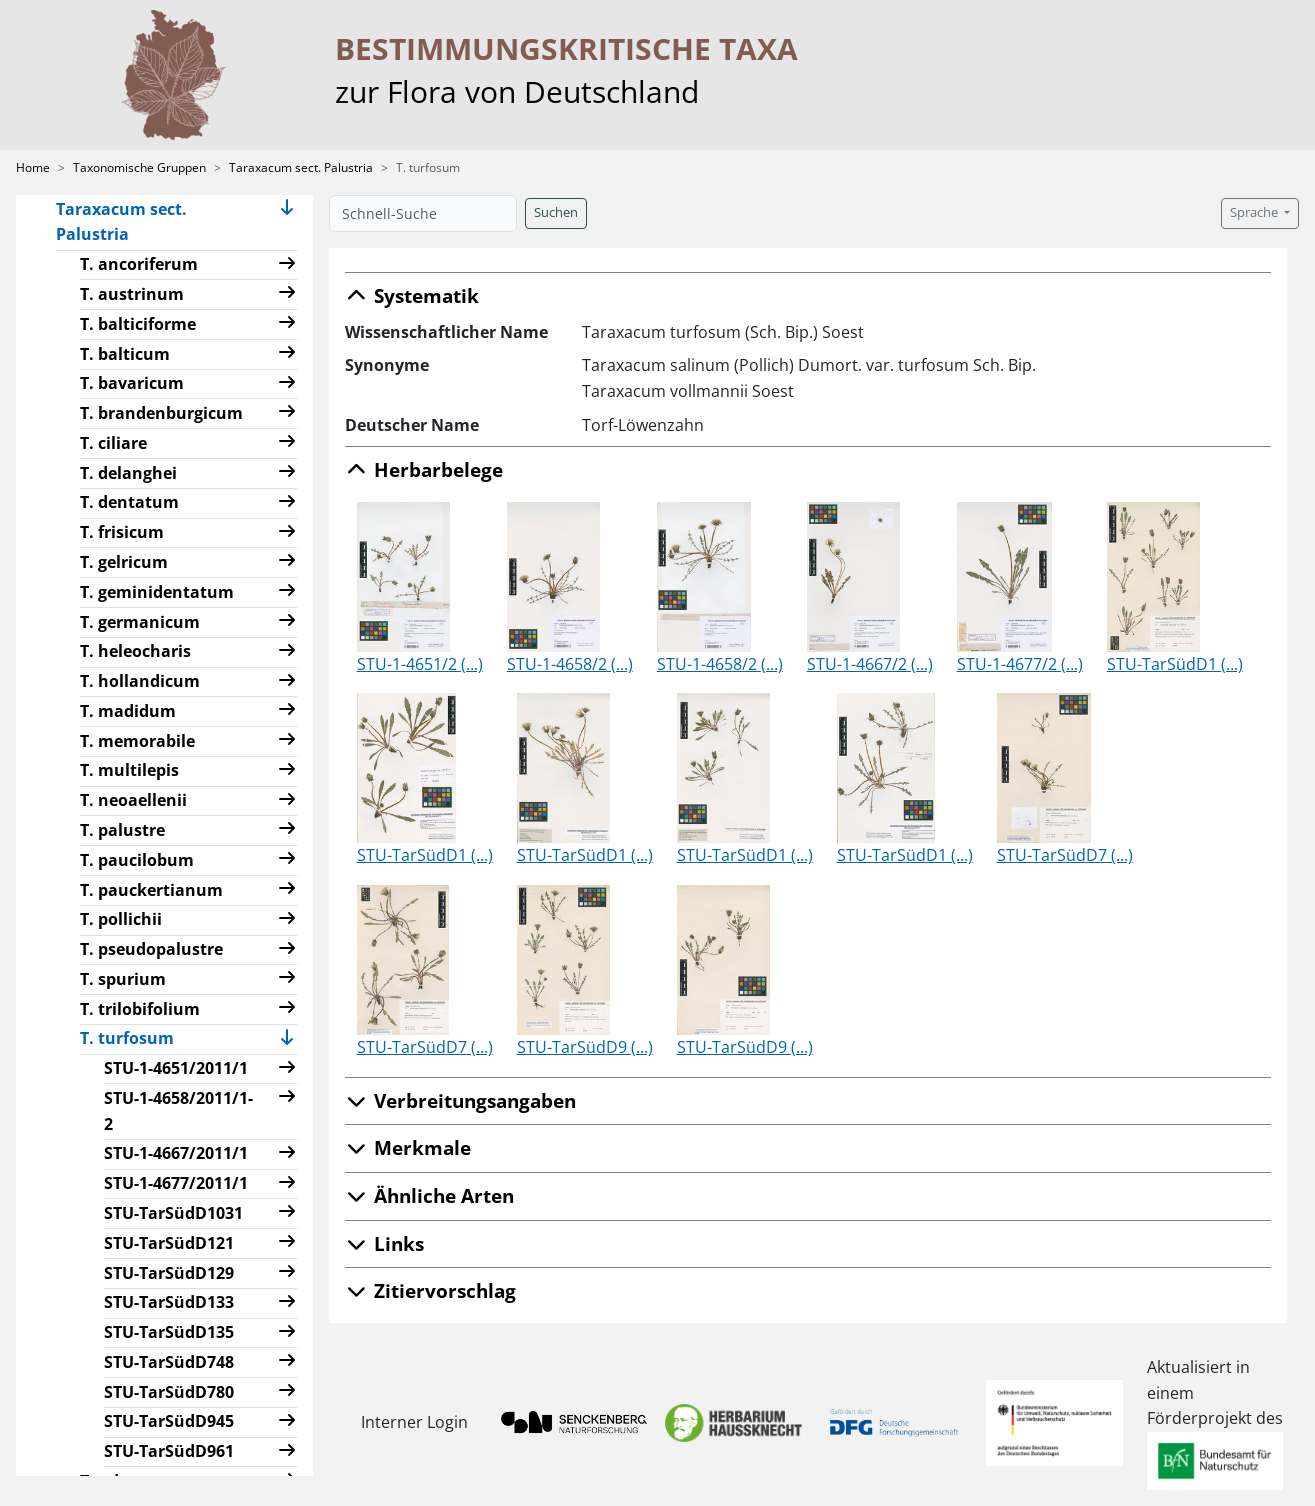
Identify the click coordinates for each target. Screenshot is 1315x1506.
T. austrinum (132, 294)
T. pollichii (121, 919)
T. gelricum (124, 562)
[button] (287, 222)
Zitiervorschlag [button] (430, 1290)
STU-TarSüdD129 (169, 1273)
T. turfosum (135, 1037)
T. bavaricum (132, 383)
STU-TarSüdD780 (169, 1392)
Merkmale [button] (408, 1147)
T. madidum (128, 711)
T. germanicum (140, 622)
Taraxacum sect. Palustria (301, 167)
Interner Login (413, 1422)
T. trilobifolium (140, 1009)
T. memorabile (137, 741)
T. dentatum (129, 502)
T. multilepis (129, 770)
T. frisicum (122, 532)
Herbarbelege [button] (424, 469)
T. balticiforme (138, 324)
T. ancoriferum (139, 264)
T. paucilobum (137, 860)
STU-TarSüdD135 (169, 1332)
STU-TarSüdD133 (169, 1302)
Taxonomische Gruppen (139, 167)
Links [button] (384, 1243)
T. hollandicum (140, 681)
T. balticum (125, 354)
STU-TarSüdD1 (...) (1175, 664)
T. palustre (122, 830)
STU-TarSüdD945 (169, 1421)
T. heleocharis (135, 651)
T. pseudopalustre (151, 949)
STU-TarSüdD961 (169, 1451)
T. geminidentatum (157, 592)
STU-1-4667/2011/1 (176, 1153)
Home (33, 167)
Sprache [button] (1255, 212)
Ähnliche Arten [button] (429, 1195)
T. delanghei (128, 473)
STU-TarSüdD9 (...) (585, 1047)
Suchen (556, 212)
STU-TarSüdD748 (169, 1362)
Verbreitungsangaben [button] (460, 1100)
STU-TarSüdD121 (169, 1243)
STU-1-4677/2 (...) (1020, 664)
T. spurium (123, 979)
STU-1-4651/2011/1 (176, 1068)
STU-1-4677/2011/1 (176, 1183)
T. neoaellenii (133, 800)
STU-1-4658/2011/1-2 (178, 1111)
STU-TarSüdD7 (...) (1065, 855)
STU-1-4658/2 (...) (570, 664)
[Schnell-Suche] (423, 213)
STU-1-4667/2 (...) (870, 664)
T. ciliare (113, 443)
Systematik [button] (412, 295)
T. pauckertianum (151, 890)
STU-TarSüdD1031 (173, 1213)
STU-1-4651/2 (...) (420, 664)
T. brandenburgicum (161, 413)
